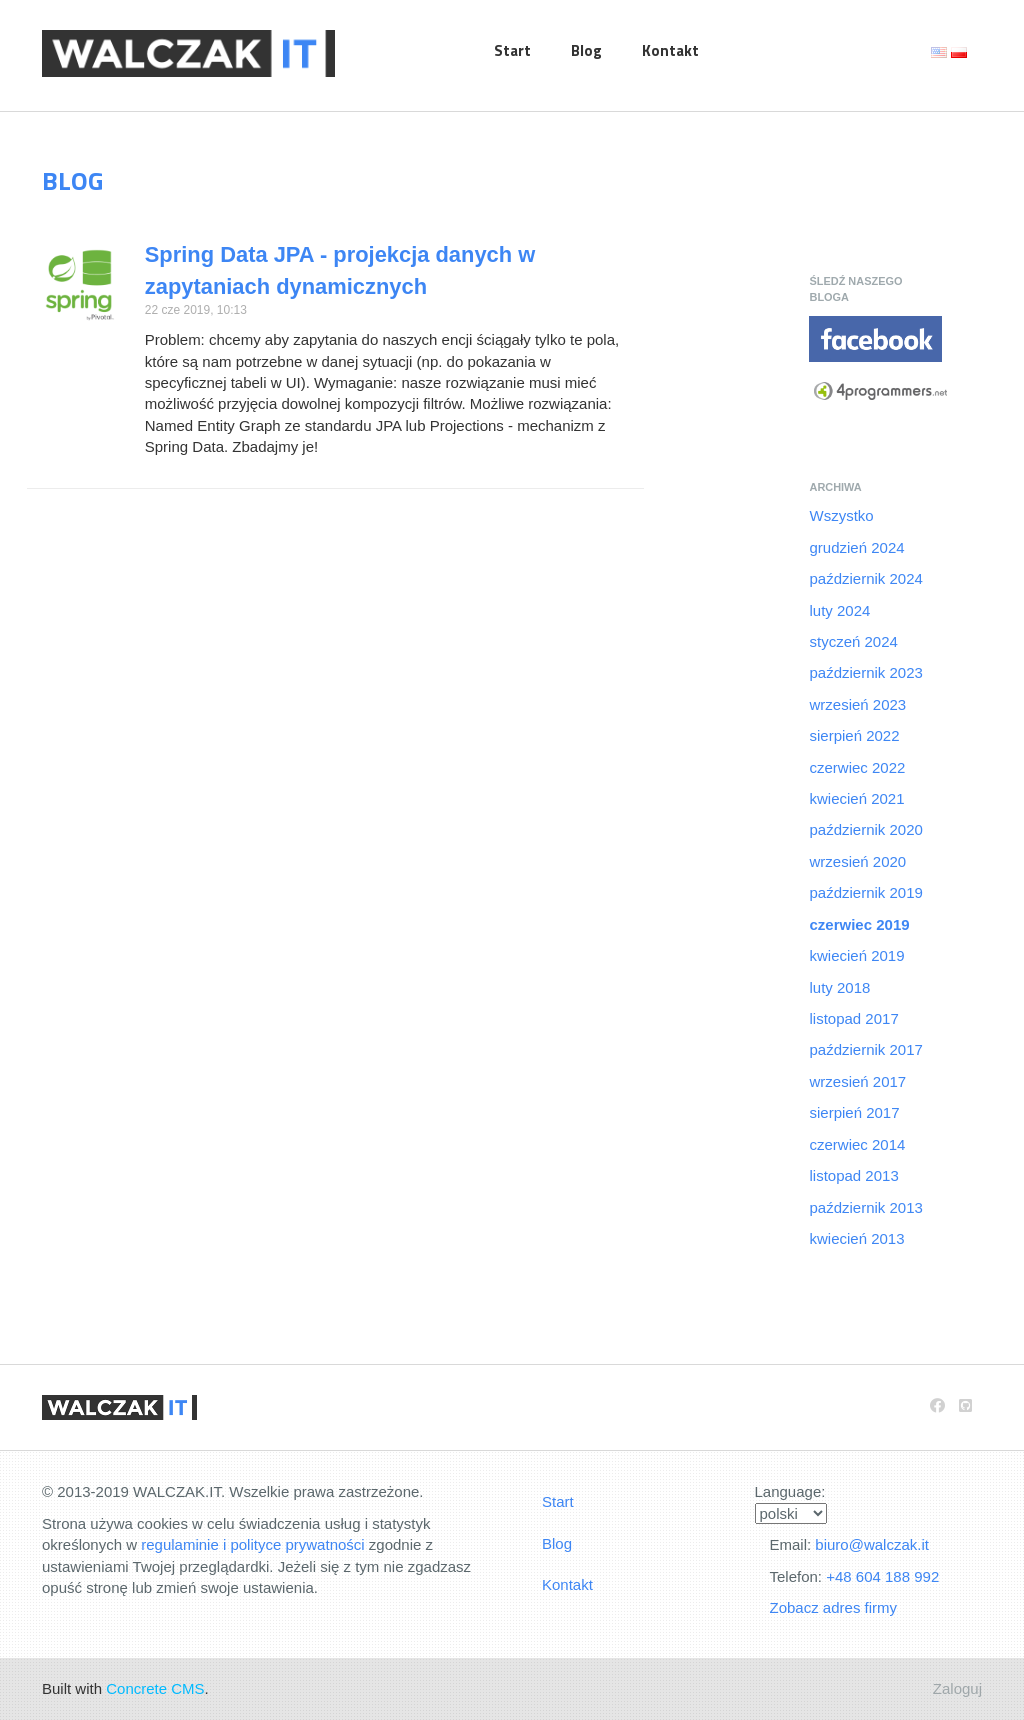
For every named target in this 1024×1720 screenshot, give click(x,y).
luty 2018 (839, 987)
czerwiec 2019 (859, 924)
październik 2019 (865, 892)
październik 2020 (865, 829)
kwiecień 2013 (856, 1238)
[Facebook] (937, 1405)
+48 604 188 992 (882, 1576)
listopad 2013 (853, 1175)
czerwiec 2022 (857, 767)
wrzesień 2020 (857, 861)
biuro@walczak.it (872, 1544)
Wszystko (841, 515)
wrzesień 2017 (857, 1081)
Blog (586, 50)
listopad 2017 (853, 1018)
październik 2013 (865, 1207)
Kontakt (670, 50)
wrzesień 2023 (857, 704)
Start (512, 50)
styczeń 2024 (853, 641)
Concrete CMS (155, 1688)
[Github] (965, 1405)
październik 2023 (865, 672)
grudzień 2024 (856, 547)
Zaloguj (957, 1688)
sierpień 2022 (854, 735)
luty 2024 (839, 610)
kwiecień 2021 (856, 798)
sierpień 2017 (854, 1112)
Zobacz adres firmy (834, 1607)
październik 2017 (865, 1049)
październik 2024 (865, 578)
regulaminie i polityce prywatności (252, 1544)
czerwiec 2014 (857, 1144)
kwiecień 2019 (856, 955)
